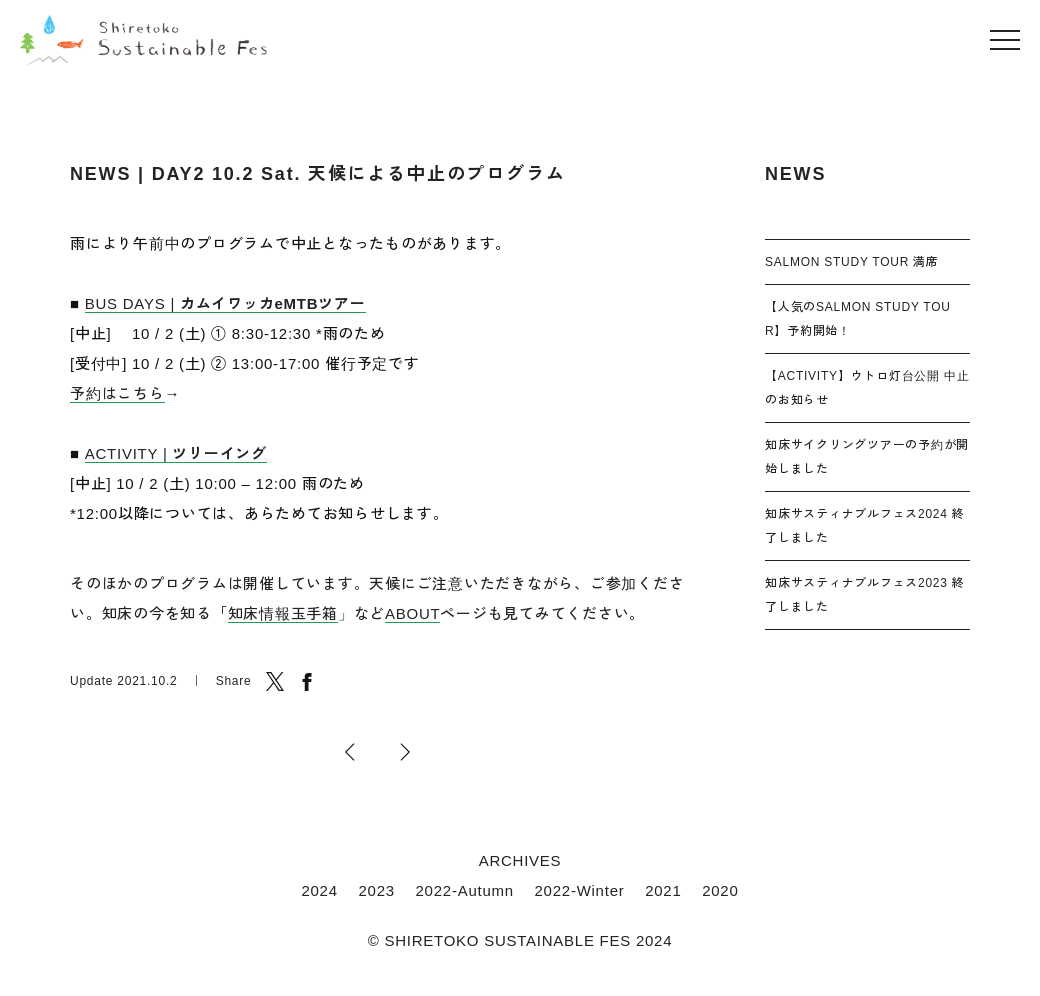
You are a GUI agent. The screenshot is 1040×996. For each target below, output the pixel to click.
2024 (319, 890)
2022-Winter (580, 890)
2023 (376, 890)
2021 (663, 890)
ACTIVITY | (176, 453)
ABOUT (412, 613)
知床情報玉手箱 (283, 613)
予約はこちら (117, 393)
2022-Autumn (465, 890)
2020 (720, 890)
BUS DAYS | (225, 303)
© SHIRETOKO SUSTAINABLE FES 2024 (520, 940)
